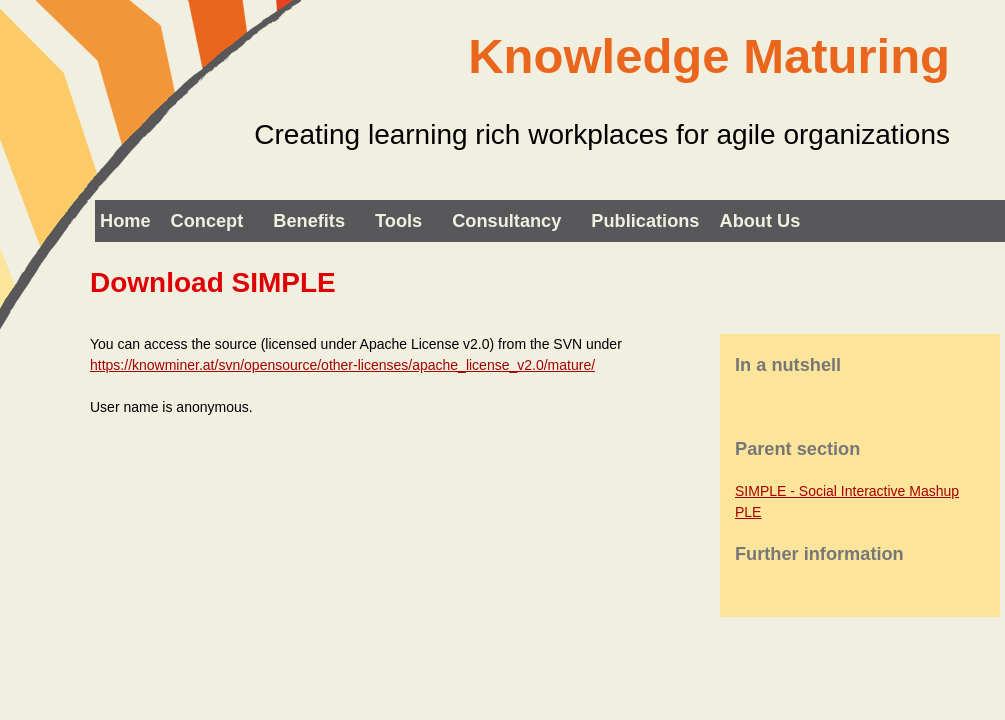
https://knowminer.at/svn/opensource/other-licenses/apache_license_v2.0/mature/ (342, 365)
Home (125, 221)
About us (760, 221)
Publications (645, 221)
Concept (207, 221)
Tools (398, 221)
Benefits (309, 221)
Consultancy (506, 221)
